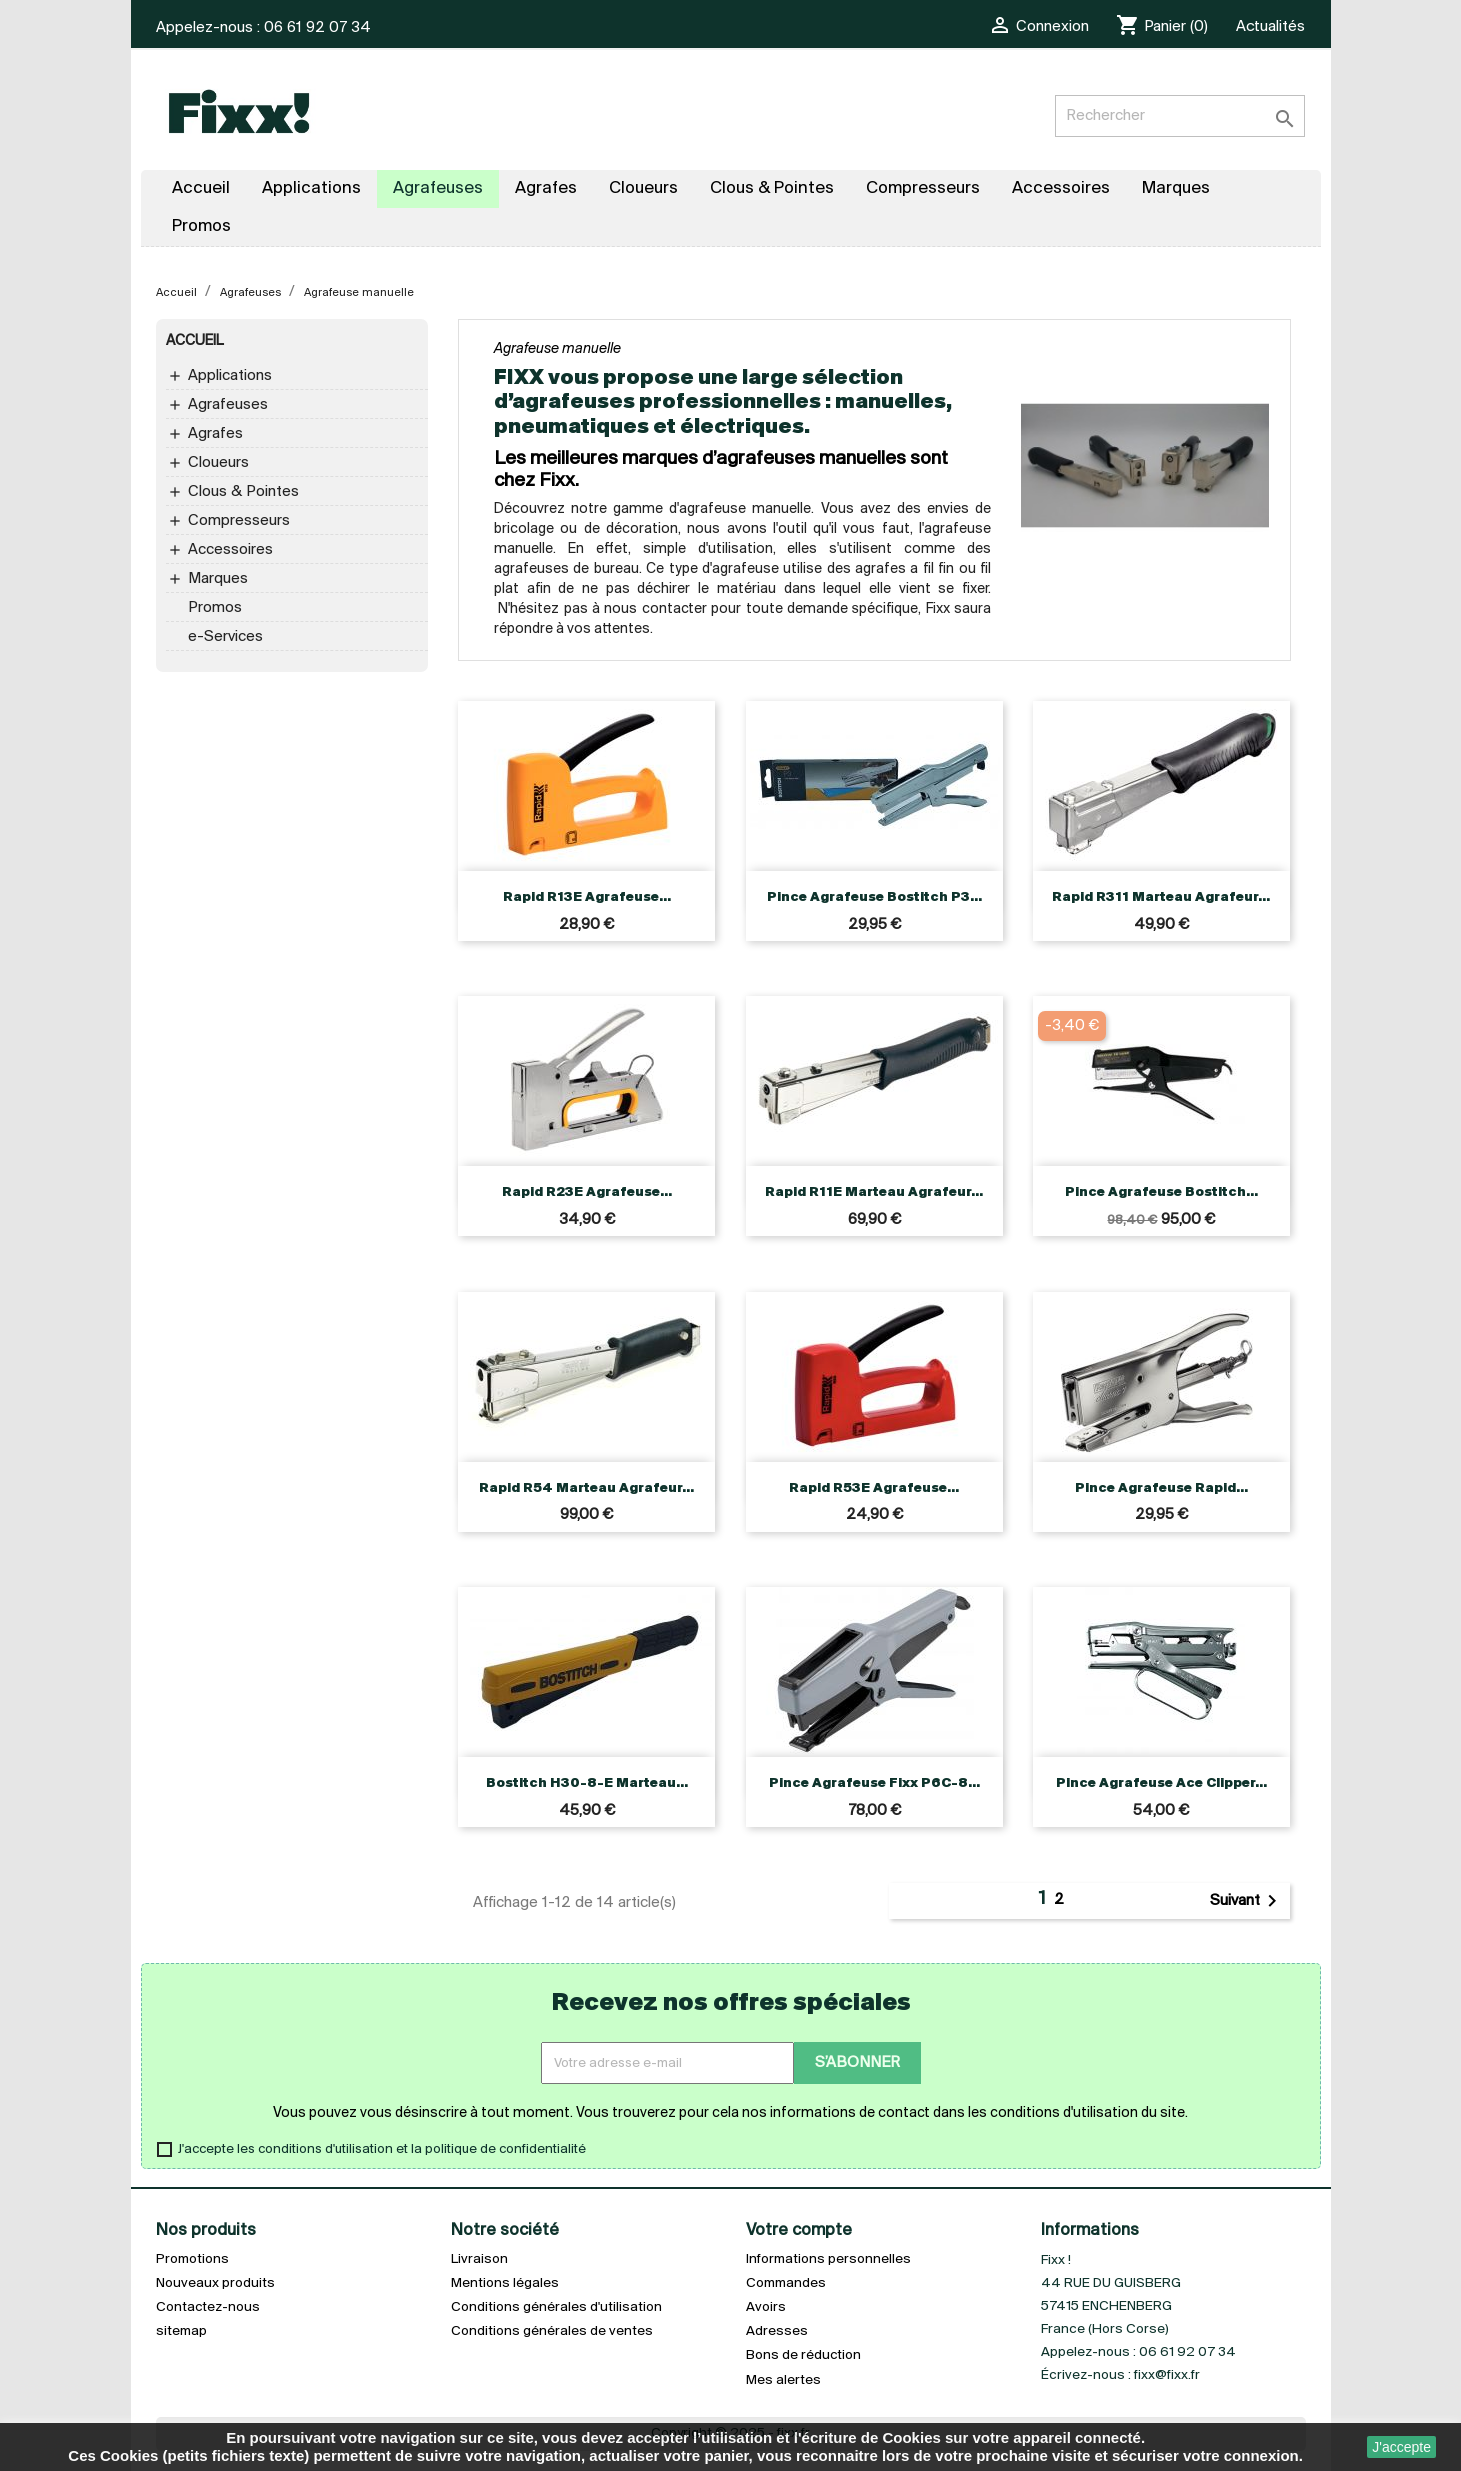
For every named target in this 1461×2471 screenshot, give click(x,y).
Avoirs (766, 2307)
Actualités (1270, 27)
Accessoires (230, 550)
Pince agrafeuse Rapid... (1161, 1488)
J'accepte (1401, 2447)
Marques (218, 579)
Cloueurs (218, 463)
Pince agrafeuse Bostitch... (1161, 1192)
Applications (230, 376)
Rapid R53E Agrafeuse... (874, 1488)
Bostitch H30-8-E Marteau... (587, 1783)
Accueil (194, 341)
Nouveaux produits (215, 2283)
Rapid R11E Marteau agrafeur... (874, 1192)
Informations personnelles (828, 2259)
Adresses (777, 2331)
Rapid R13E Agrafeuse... (587, 897)
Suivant (1247, 1901)
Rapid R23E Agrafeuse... (587, 1192)
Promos (215, 608)
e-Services (225, 637)
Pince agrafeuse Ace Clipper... (1161, 1783)
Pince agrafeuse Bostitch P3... (874, 897)
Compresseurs (239, 521)
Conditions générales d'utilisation (556, 2307)
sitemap (181, 2331)
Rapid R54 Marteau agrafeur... (586, 1488)
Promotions (192, 2259)
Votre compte (799, 2230)
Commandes (786, 2283)
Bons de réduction (803, 2355)
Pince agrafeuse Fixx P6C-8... (874, 1783)
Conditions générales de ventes (552, 2331)
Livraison (479, 2259)
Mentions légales (505, 2283)
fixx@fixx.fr (1167, 2375)
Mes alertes (783, 2380)
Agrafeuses (228, 405)
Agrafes (215, 434)
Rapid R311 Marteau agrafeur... (1161, 897)
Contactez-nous (208, 2307)
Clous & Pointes (243, 492)
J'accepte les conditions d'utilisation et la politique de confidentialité (382, 2149)
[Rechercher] (1180, 116)
